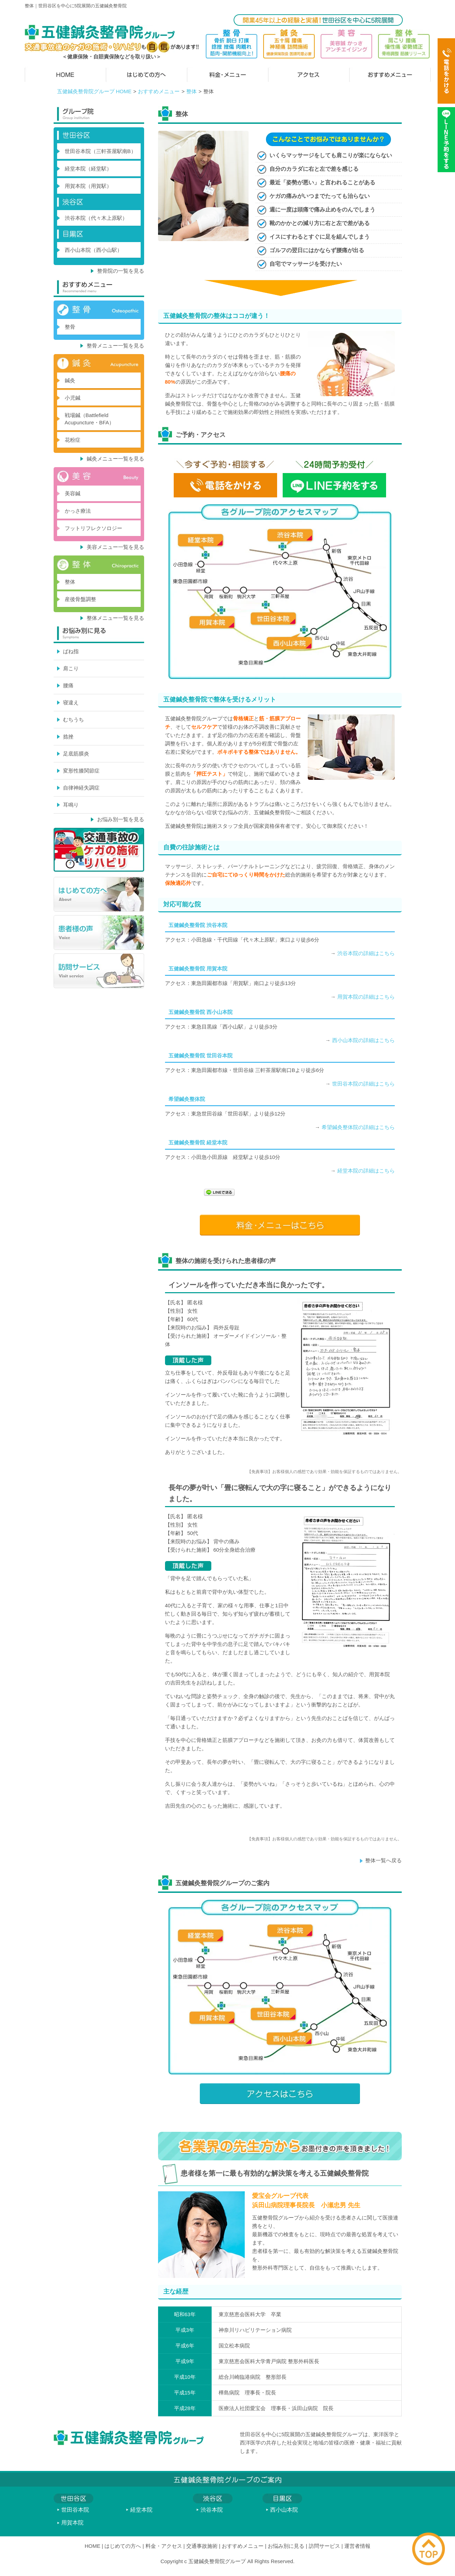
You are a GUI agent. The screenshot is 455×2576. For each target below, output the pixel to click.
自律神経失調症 (81, 788)
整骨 (70, 327)
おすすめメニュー (159, 91)
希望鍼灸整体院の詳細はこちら (358, 1127)
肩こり (71, 668)
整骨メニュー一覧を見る (115, 346)
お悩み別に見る (286, 2546)
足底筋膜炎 (76, 754)
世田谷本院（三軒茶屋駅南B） (100, 151)
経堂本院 (141, 2510)
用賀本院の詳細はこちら (366, 997)
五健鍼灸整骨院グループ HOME (94, 91)
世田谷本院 (75, 2510)
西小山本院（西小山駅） (93, 250)
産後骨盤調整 (80, 599)
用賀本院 (72, 2523)
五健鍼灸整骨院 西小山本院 (200, 1012)
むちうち (73, 719)
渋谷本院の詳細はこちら (366, 953)
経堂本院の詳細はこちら (366, 1171)
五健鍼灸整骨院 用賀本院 (197, 968)
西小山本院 (284, 2510)
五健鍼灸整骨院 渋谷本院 (197, 925)
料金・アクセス (164, 2546)
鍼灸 (70, 380)
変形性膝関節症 (81, 771)
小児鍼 (72, 398)
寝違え (71, 702)
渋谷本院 (212, 2510)
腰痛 (68, 685)
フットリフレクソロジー (93, 528)
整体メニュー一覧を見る (115, 618)
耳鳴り (71, 805)
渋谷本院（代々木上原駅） (96, 218)
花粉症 (72, 440)
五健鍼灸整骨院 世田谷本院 (200, 1055)
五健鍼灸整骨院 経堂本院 (197, 1142)
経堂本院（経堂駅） (88, 168)
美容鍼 (72, 493)
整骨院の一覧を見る (120, 271)
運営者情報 (357, 2546)
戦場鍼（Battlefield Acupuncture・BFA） (90, 418)
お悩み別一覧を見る (120, 819)
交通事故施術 (202, 2546)
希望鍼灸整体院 (186, 1099)
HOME (92, 2546)
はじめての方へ (122, 2546)
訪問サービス (324, 2546)
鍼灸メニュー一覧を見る (115, 459)
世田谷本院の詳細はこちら (363, 1084)
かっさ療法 (78, 511)
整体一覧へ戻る (383, 1860)
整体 (191, 91)
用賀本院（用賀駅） (88, 186)
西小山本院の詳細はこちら (363, 1040)
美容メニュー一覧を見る (115, 547)
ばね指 (71, 651)
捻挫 (68, 736)
